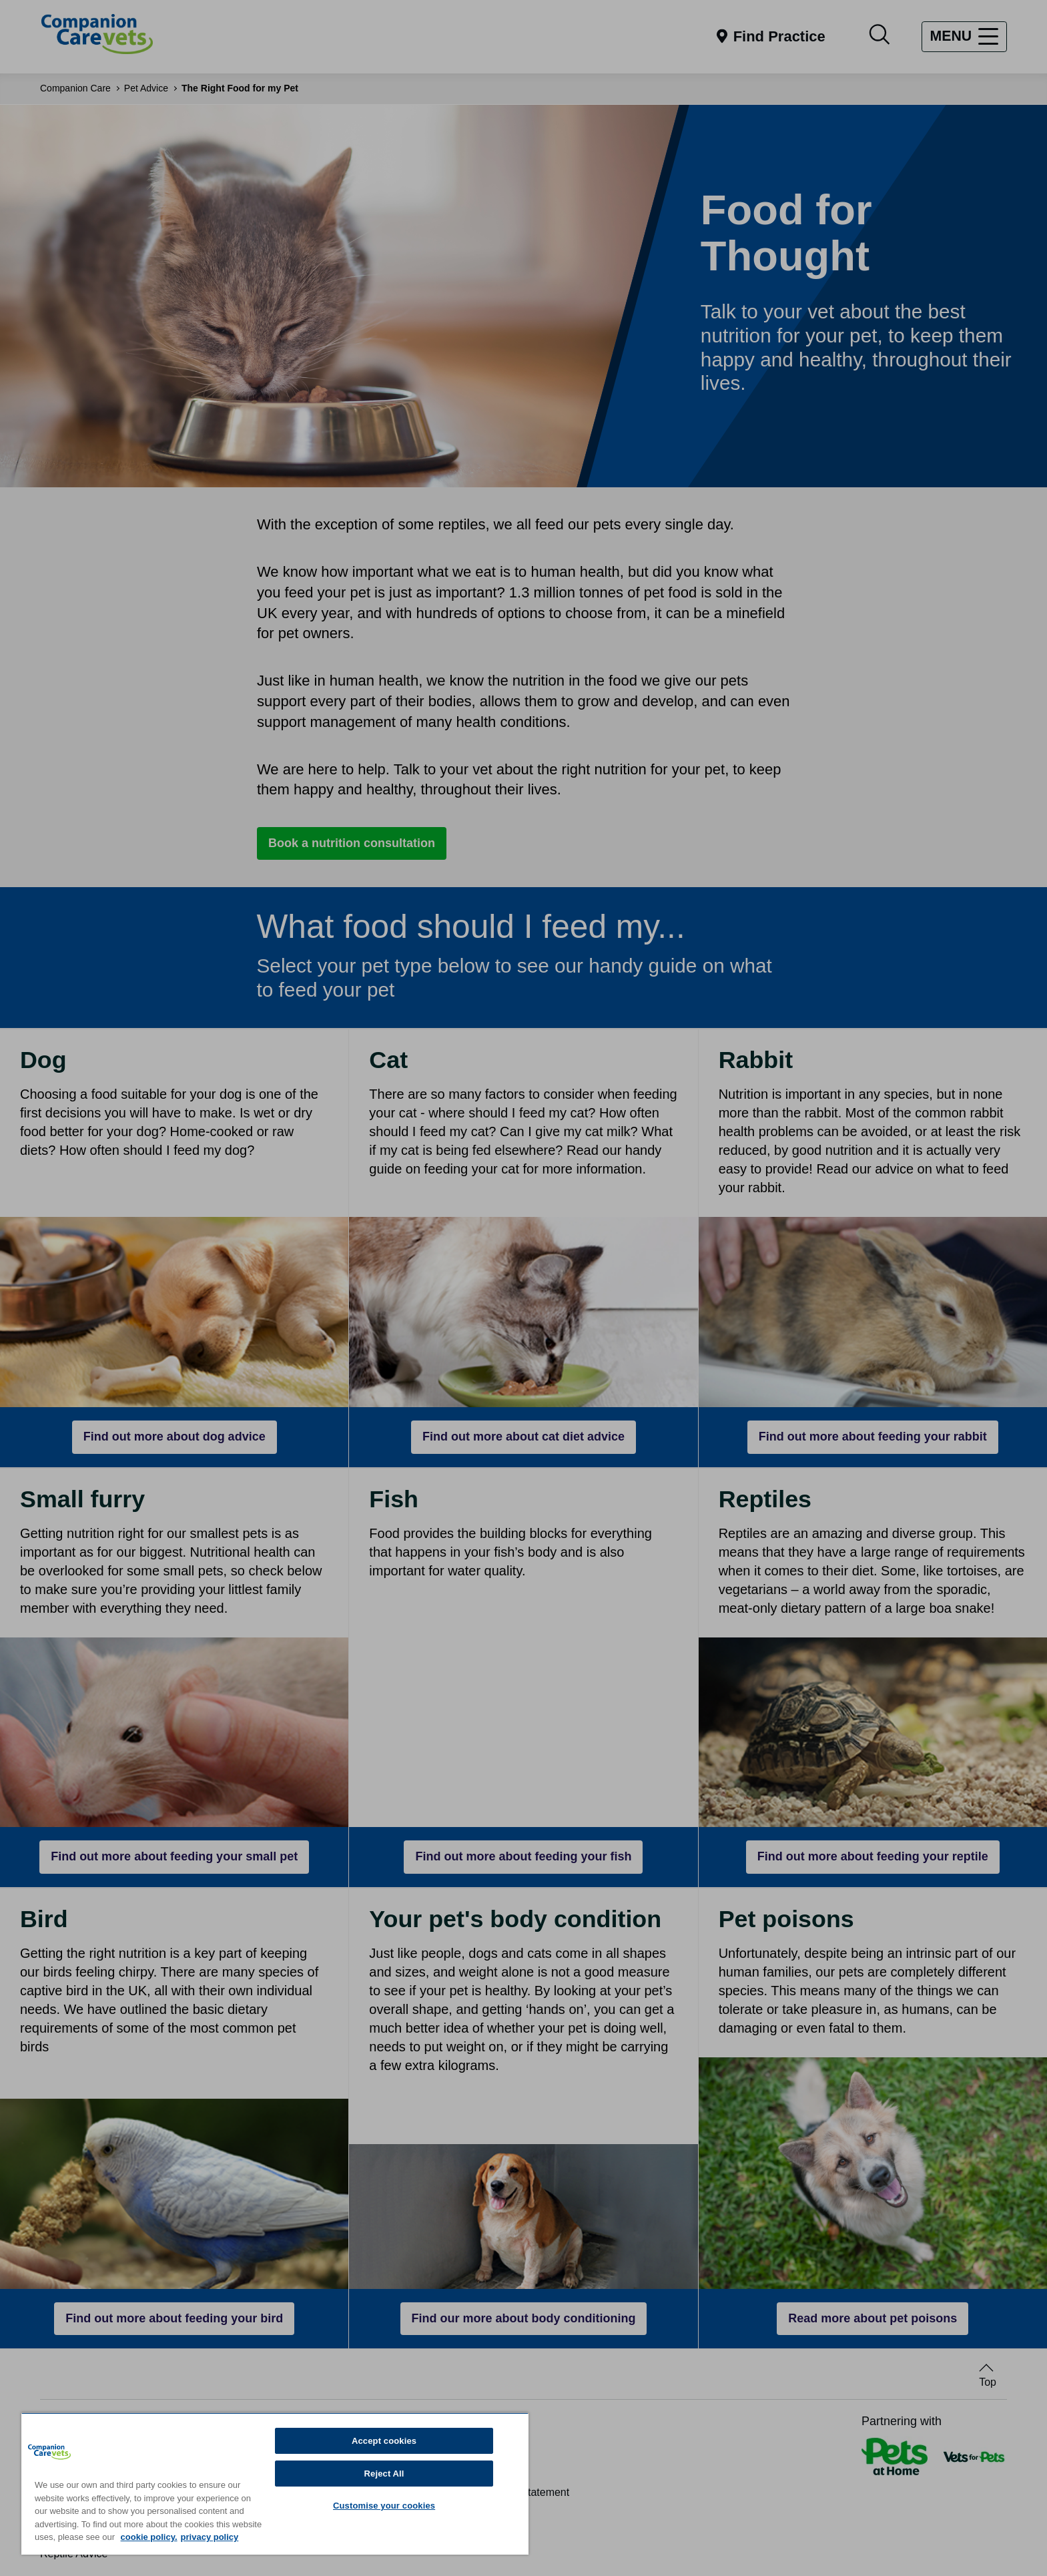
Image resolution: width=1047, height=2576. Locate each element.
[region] (275, 2483)
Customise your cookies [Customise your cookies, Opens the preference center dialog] (384, 2506)
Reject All (384, 2474)
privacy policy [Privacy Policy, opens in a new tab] (210, 2537)
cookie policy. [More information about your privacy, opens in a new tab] (149, 2537)
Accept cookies (384, 2441)
